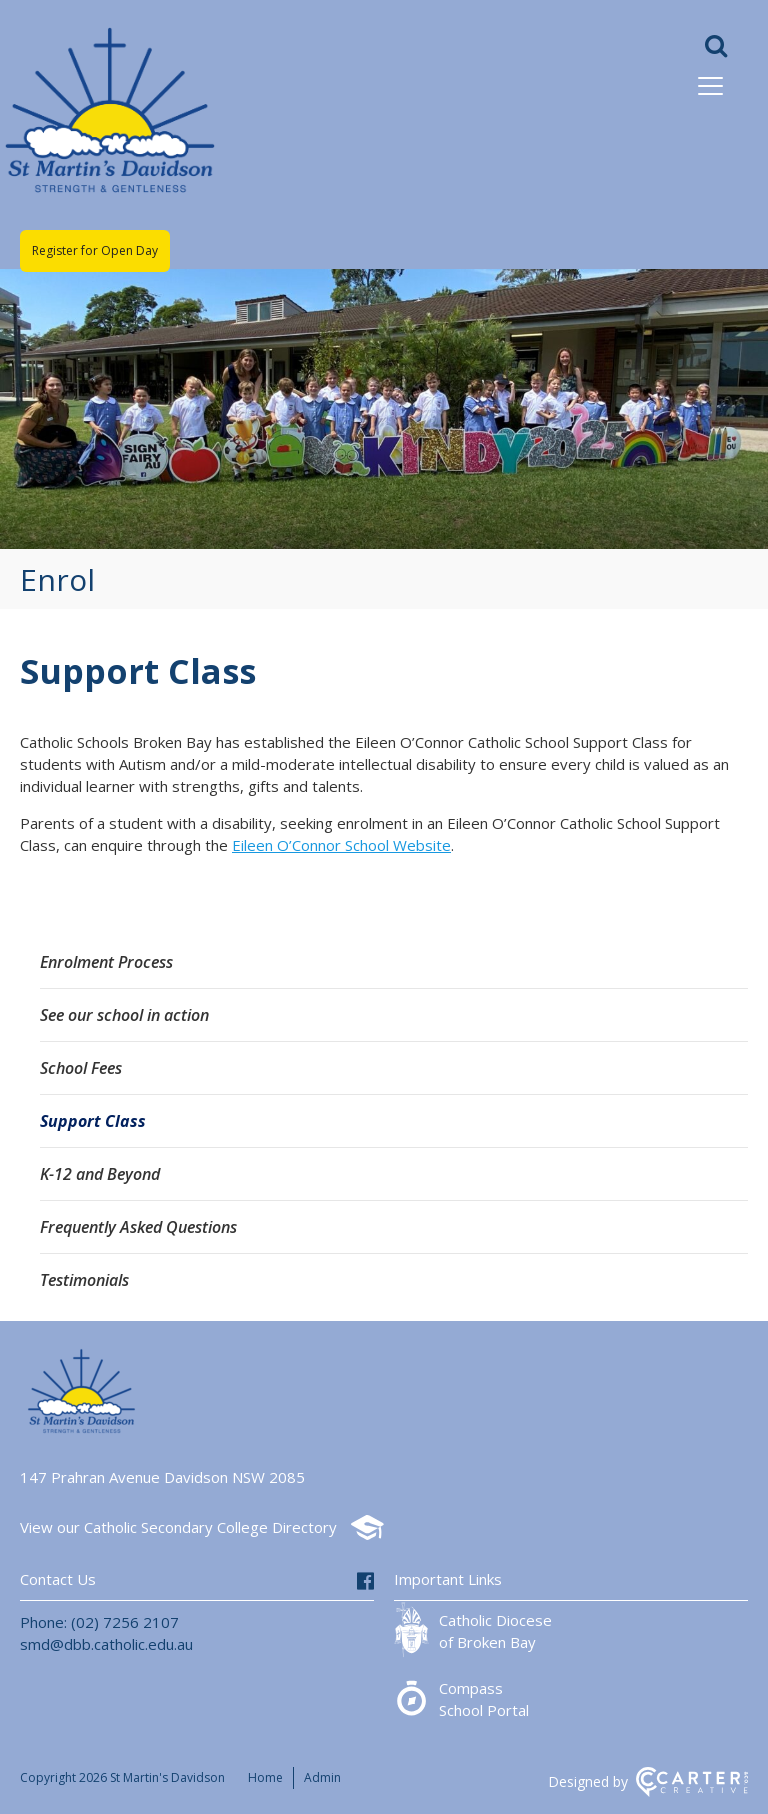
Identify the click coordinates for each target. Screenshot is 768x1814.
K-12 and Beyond (100, 1174)
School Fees (81, 1068)
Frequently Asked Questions (138, 1227)
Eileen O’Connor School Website (341, 845)
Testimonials (84, 1280)
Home (265, 1777)
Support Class (93, 1121)
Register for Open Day (95, 250)
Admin (322, 1777)
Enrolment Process (106, 962)
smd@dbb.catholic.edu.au (106, 1644)
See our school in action (124, 1015)
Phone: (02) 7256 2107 (99, 1622)
